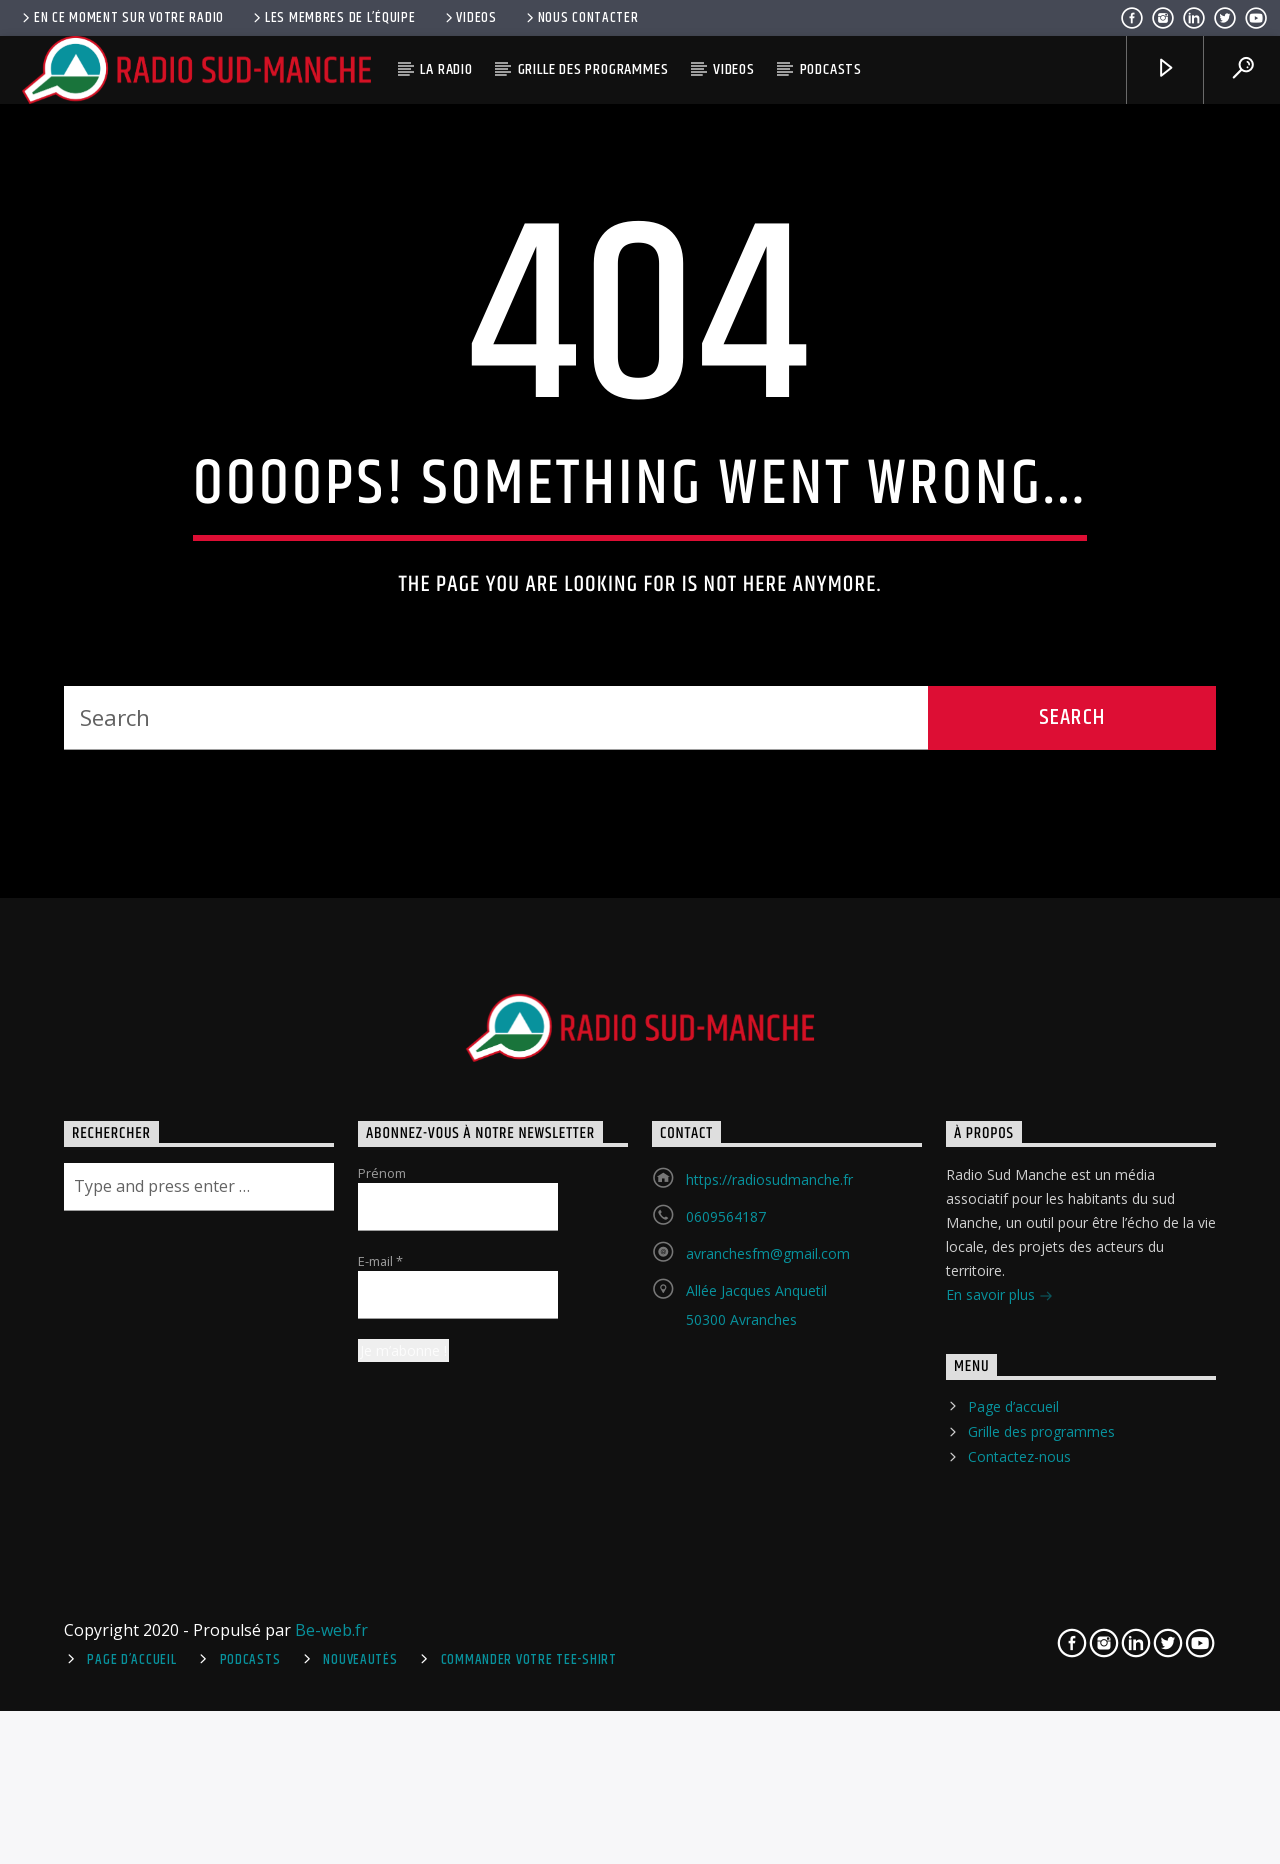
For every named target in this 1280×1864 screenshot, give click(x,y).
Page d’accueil (1013, 1780)
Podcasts (831, 69)
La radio (446, 69)
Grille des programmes (593, 69)
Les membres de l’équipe (332, 18)
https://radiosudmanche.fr (769, 1552)
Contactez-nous (1019, 1830)
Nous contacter (581, 18)
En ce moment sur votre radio (121, 18)
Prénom (382, 1546)
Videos (469, 18)
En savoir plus (999, 1669)
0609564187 (726, 1589)
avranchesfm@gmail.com (768, 1626)
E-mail (380, 1634)
